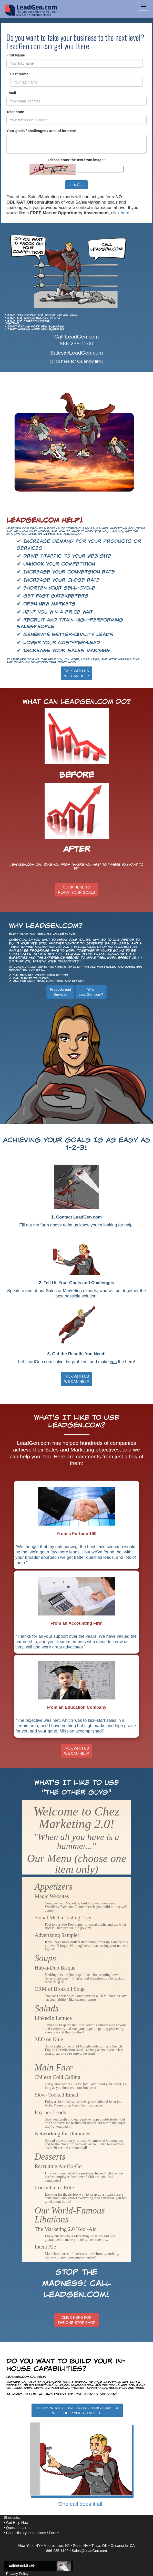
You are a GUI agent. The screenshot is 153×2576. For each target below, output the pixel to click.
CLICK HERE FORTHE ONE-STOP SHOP (76, 2320)
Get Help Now (17, 2523)
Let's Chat (76, 185)
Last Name (19, 74)
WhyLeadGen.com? (91, 992)
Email (11, 93)
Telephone (15, 112)
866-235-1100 (76, 343)
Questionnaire (17, 2528)
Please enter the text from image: (76, 160)
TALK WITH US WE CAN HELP (76, 1379)
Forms (54, 2533)
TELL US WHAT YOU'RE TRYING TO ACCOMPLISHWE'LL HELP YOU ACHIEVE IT (77, 2410)
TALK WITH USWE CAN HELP (76, 673)
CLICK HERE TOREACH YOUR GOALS (76, 889)
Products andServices (60, 992)
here (125, 212)
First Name (15, 55)
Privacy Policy (17, 2574)
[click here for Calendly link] (76, 361)
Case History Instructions (26, 2533)
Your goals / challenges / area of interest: (41, 131)
